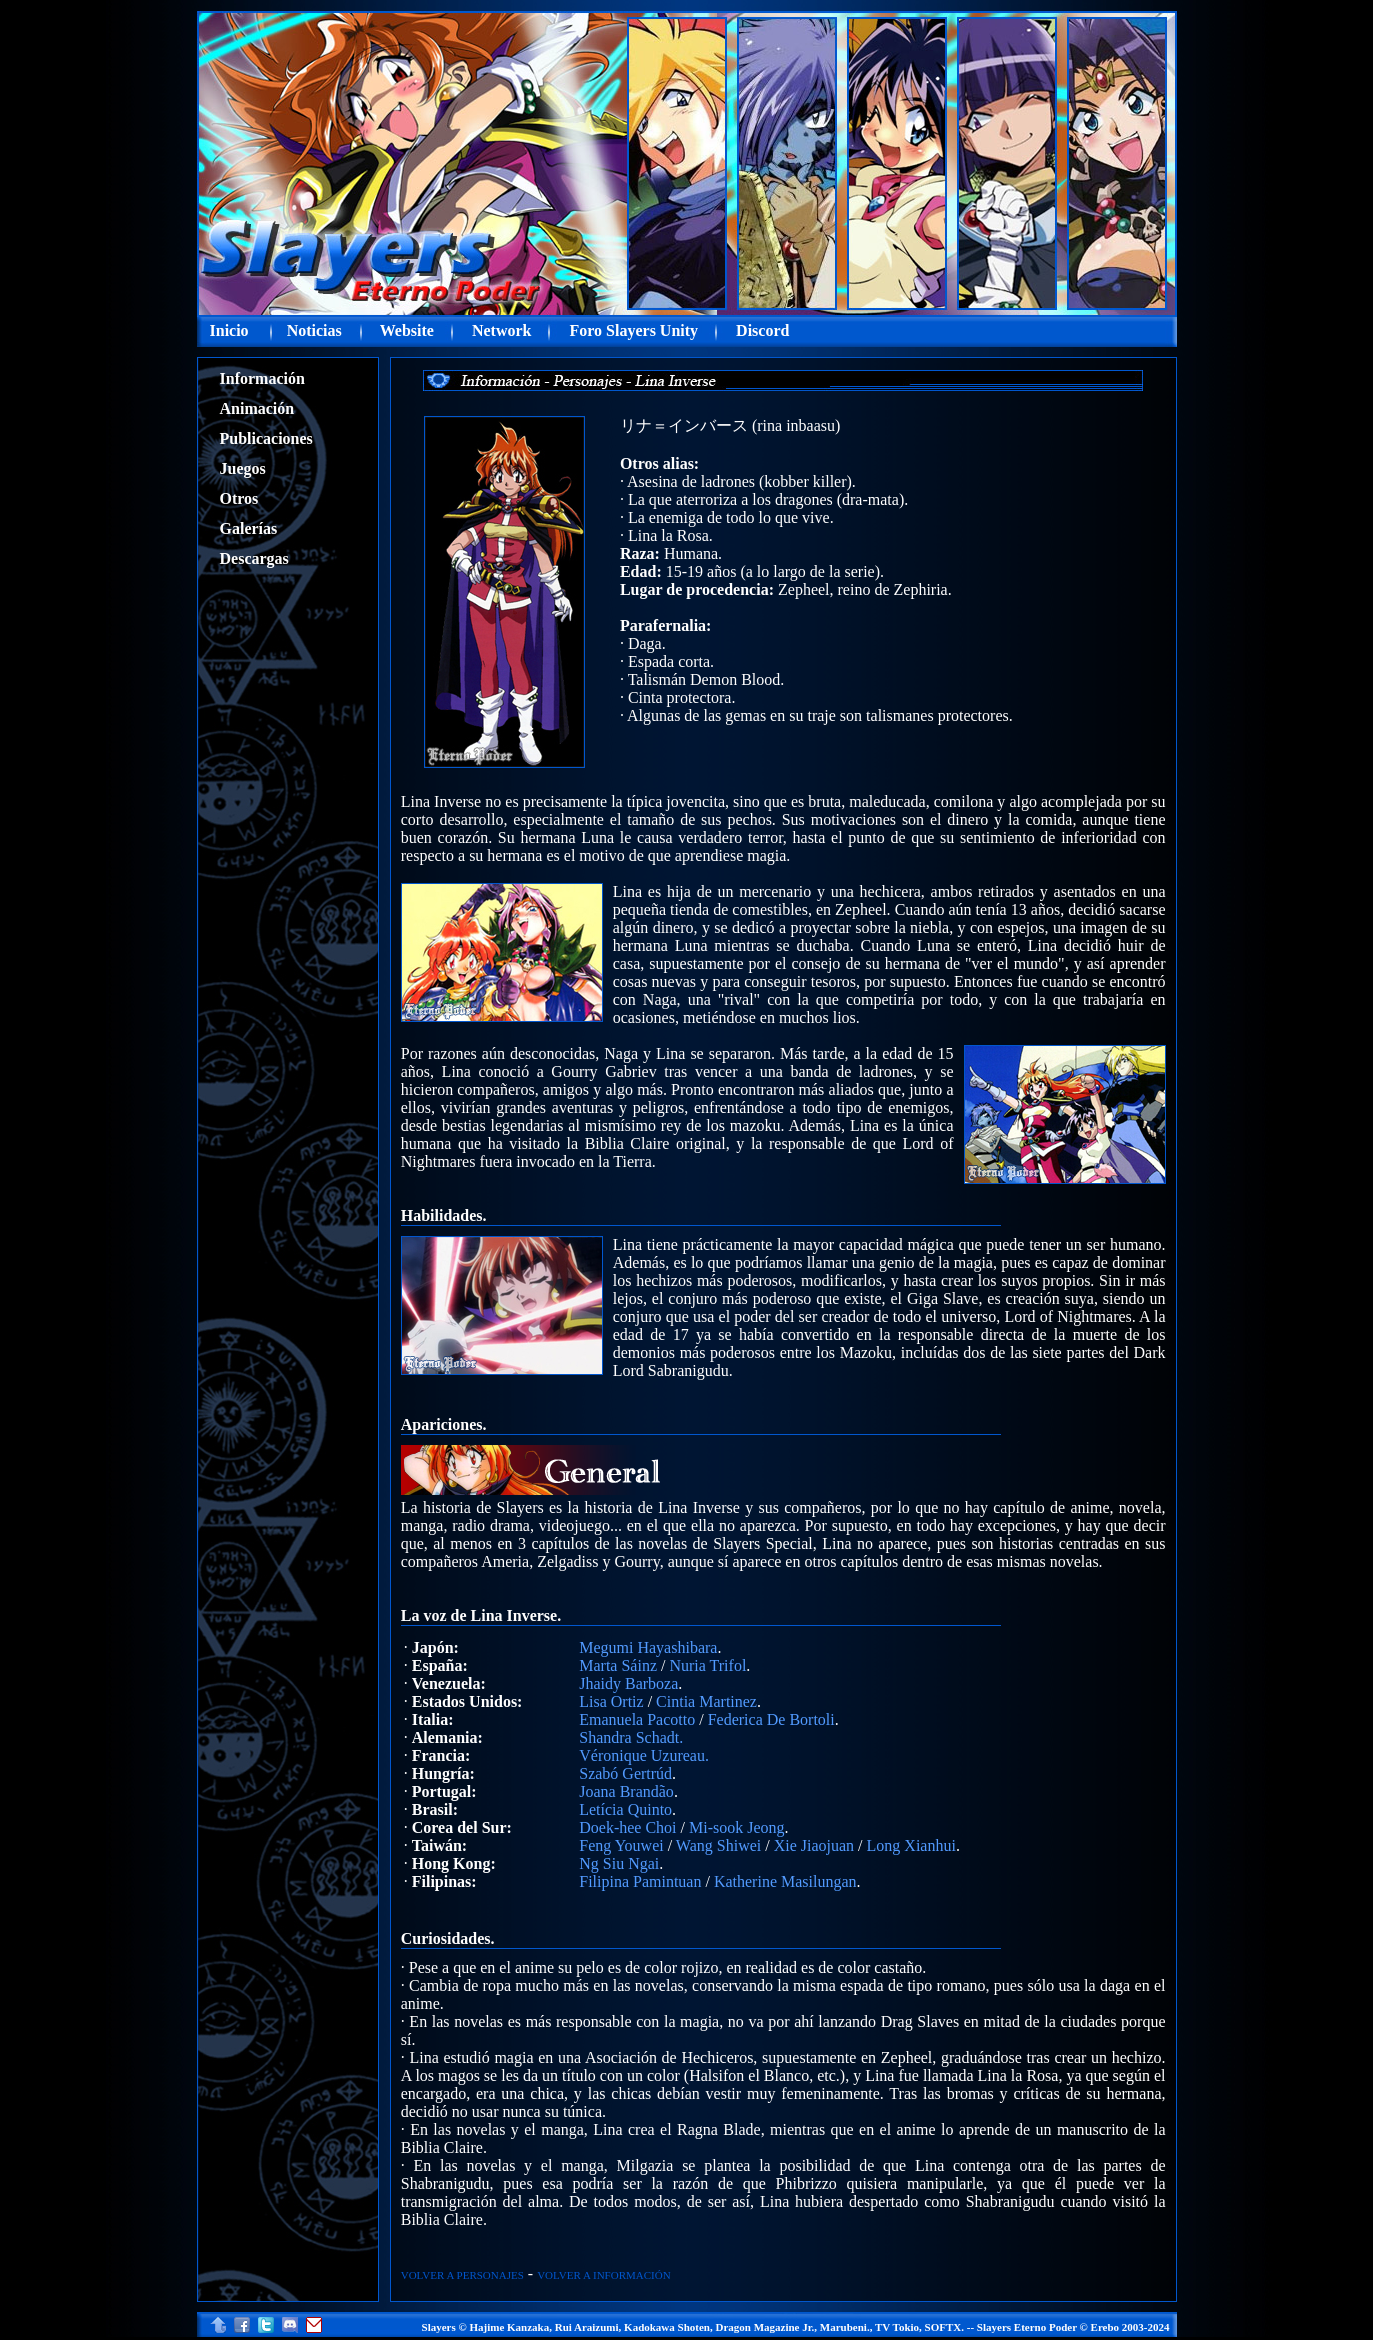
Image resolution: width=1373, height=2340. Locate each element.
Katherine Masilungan (785, 1881)
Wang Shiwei (718, 1845)
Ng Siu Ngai (619, 1863)
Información (262, 378)
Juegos (243, 468)
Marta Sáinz (618, 1665)
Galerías (249, 528)
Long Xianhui (911, 1845)
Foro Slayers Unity (634, 330)
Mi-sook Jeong (737, 1827)
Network (502, 330)
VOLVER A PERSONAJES (462, 2275)
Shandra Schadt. (631, 1737)
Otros (239, 498)
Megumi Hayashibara (648, 1647)
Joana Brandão (626, 1791)
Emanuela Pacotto (637, 1719)
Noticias (314, 330)
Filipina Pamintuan (640, 1881)
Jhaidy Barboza (628, 1683)
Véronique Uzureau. (644, 1755)
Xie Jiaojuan (814, 1845)
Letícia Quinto (625, 1809)
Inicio (229, 330)
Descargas (254, 558)
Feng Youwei (621, 1845)
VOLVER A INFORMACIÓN (603, 2275)
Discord (762, 330)
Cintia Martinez (706, 1701)
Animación (257, 408)
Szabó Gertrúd (625, 1773)
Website (407, 330)
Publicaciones (266, 438)
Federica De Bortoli (771, 1719)
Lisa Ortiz (611, 1701)
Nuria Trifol (707, 1665)
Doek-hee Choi (627, 1827)
